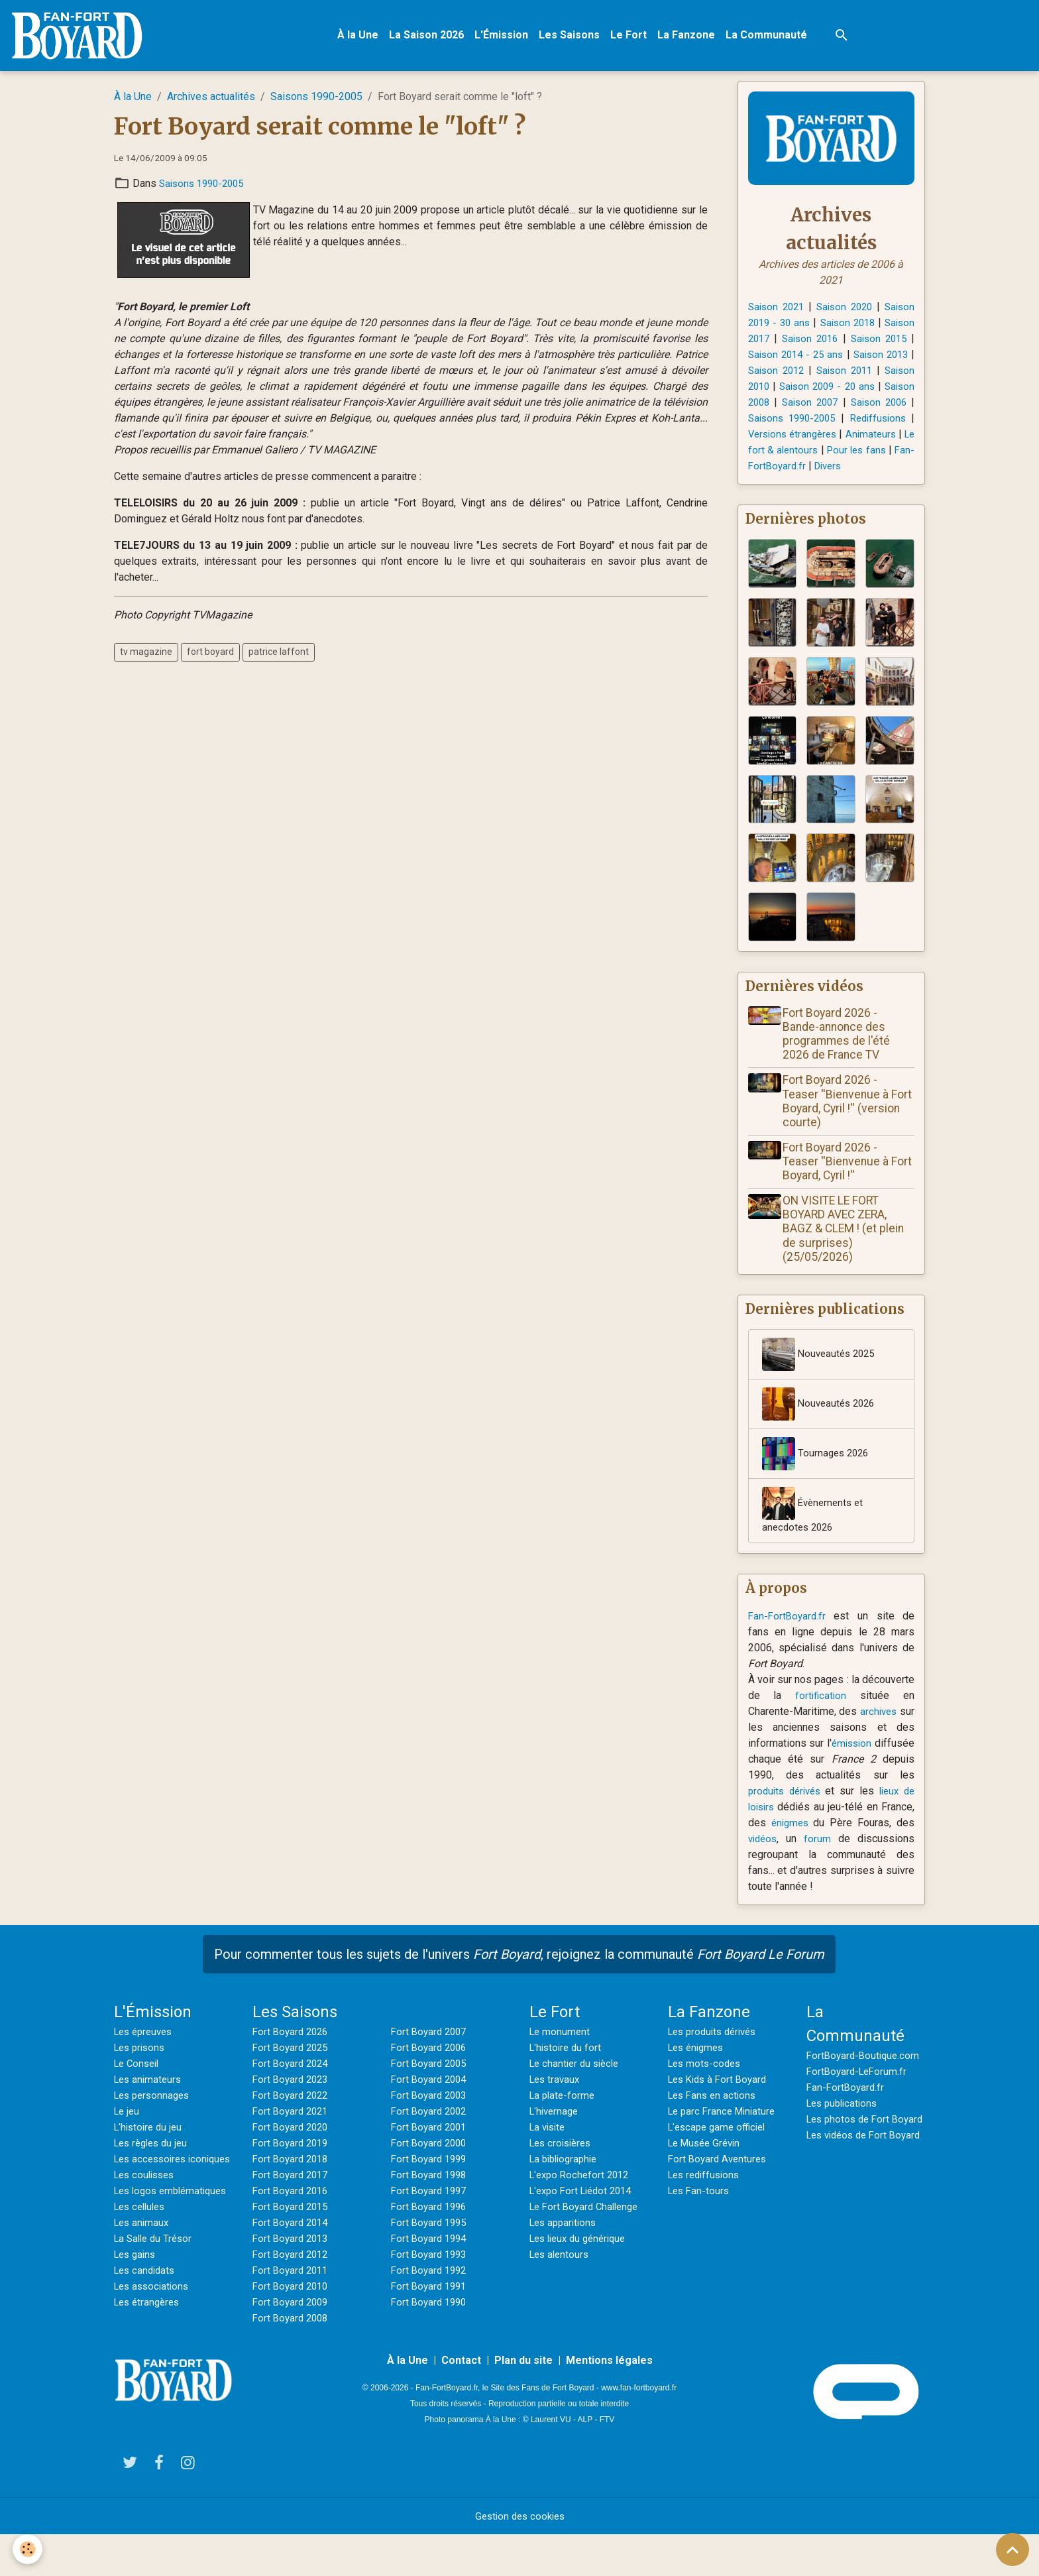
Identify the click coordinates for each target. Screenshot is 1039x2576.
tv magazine (146, 655)
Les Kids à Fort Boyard (721, 2103)
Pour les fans (842, 469)
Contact (461, 2400)
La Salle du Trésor (155, 2294)
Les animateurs (150, 2103)
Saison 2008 (818, 405)
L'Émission (506, 36)
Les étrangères (149, 2358)
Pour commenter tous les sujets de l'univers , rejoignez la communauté (519, 1979)
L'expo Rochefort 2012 (582, 2199)
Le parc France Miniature (725, 2135)
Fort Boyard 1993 (431, 2278)
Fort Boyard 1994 (431, 2262)
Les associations (154, 2342)
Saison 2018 (873, 326)
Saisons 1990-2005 (316, 99)
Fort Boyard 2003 (431, 2119)
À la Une (362, 36)
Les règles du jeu (154, 2167)
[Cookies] (28, 2548)
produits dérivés (786, 1815)
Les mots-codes (706, 2087)
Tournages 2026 (817, 1476)
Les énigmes (698, 2072)
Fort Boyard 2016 (292, 2215)
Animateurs (835, 453)
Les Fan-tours (700, 2215)
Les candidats (147, 2326)
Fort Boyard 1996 (431, 2231)
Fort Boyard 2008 (292, 2342)
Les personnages (154, 2119)
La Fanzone (691, 36)
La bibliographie (566, 2183)
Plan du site (523, 2400)
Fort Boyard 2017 (292, 2199)
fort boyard (210, 655)
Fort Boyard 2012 (292, 2278)
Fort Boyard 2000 (431, 2167)
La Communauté (771, 36)
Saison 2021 (777, 310)
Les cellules (142, 2262)
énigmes (791, 1847)
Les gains (137, 2310)
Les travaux (556, 2103)
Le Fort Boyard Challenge (587, 2231)
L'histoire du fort (567, 2072)
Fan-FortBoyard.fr (788, 1640)
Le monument (560, 2056)
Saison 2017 (777, 341)
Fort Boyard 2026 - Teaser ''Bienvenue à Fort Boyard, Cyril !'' (840, 1182)
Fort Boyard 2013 (292, 2262)
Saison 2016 (844, 341)
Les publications (844, 2127)
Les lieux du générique (582, 2262)
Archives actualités (211, 99)
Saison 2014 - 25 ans (846, 357)
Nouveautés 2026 (821, 1426)
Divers (832, 485)
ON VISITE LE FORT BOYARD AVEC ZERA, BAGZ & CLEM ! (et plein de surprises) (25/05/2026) (847, 1250)
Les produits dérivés (716, 2056)
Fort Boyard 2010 (292, 2310)
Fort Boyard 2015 (292, 2231)
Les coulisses (147, 2215)
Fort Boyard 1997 (431, 2215)
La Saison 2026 (431, 36)
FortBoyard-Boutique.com (865, 2080)
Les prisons (142, 2072)
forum (818, 1863)
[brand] (84, 37)
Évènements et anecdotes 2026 (814, 1532)
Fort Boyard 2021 (292, 2135)
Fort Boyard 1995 (431, 2247)
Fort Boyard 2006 (431, 2072)
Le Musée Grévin (707, 2167)
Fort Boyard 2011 (292, 2294)
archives (894, 1735)
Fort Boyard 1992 (431, 2294)
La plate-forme (563, 2119)
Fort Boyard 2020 (292, 2151)
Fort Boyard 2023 (292, 2103)
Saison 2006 (783, 421)
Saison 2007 (885, 405)
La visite (549, 2151)
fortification (821, 1720)
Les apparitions (565, 2247)
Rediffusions (801, 437)
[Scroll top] (1012, 2549)
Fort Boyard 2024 (292, 2087)
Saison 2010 (810, 389)
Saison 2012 (844, 373)
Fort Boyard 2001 (431, 2151)
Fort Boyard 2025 (292, 2072)
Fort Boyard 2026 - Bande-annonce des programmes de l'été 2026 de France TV (840, 1055)
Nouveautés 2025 (821, 1376)
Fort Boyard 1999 (431, 2183)
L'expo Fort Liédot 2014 (585, 2215)
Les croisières (563, 2167)
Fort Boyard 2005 (431, 2087)
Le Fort (633, 36)
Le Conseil (139, 2087)
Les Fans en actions (714, 2119)
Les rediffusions (706, 2199)
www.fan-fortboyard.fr (639, 2428)
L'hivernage (555, 2135)
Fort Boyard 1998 (431, 2199)
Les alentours (561, 2278)
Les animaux (143, 2278)
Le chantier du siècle (577, 2087)
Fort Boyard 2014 (292, 2247)
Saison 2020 (844, 310)
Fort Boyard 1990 (431, 2326)
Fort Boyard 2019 (292, 2167)
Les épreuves (146, 2056)
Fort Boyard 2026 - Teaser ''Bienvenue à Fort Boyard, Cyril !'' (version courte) (840, 1122)
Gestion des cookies (520, 2557)
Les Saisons (573, 36)
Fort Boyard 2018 (292, 2183)
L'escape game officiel (720, 2151)
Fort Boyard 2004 (431, 2103)
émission (892, 1767)
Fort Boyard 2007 (431, 2056)
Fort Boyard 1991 (431, 2310)
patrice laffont (278, 655)
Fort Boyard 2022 (292, 2119)
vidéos (764, 1863)
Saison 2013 (777, 373)
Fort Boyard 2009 (292, 2326)
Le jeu (128, 2135)
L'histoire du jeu (150, 2151)
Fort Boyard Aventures (719, 2183)
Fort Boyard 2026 (292, 2056)
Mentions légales (609, 2400)
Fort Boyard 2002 (431, 2135)
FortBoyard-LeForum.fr (859, 2095)
